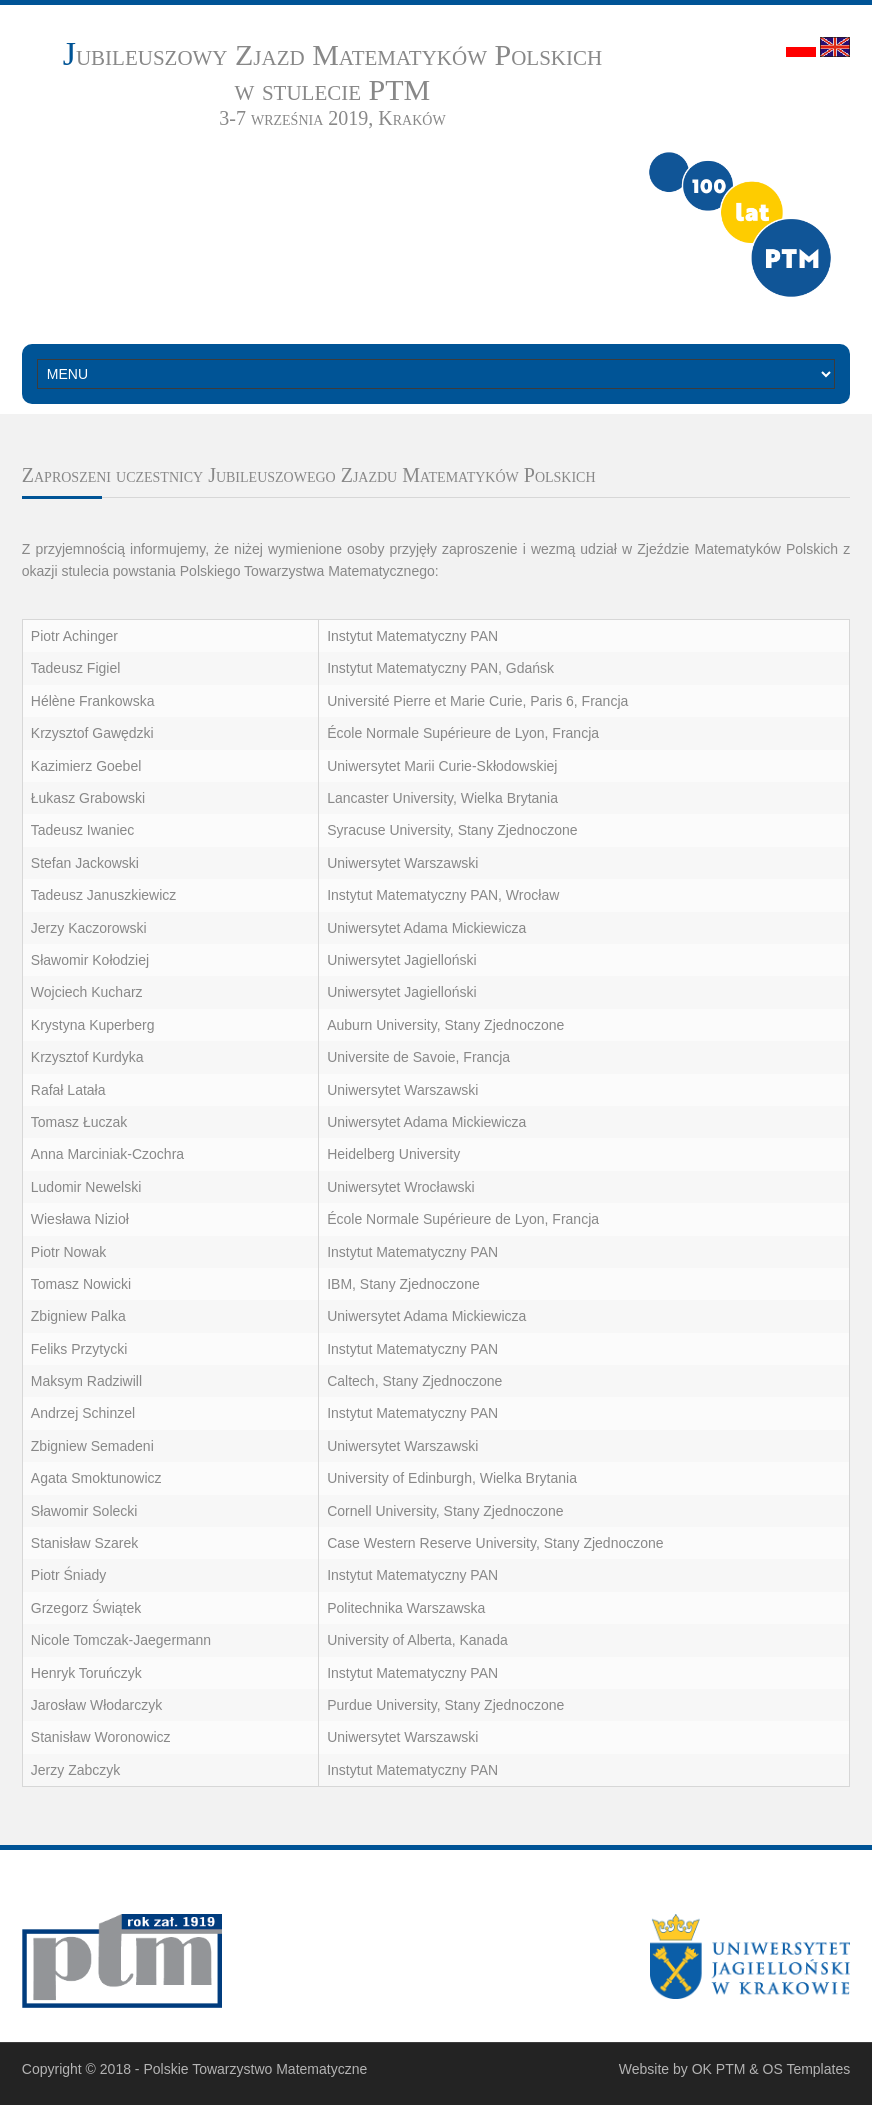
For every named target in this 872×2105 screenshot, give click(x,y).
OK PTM (719, 2069)
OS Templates (807, 2069)
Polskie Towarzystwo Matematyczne (255, 2069)
